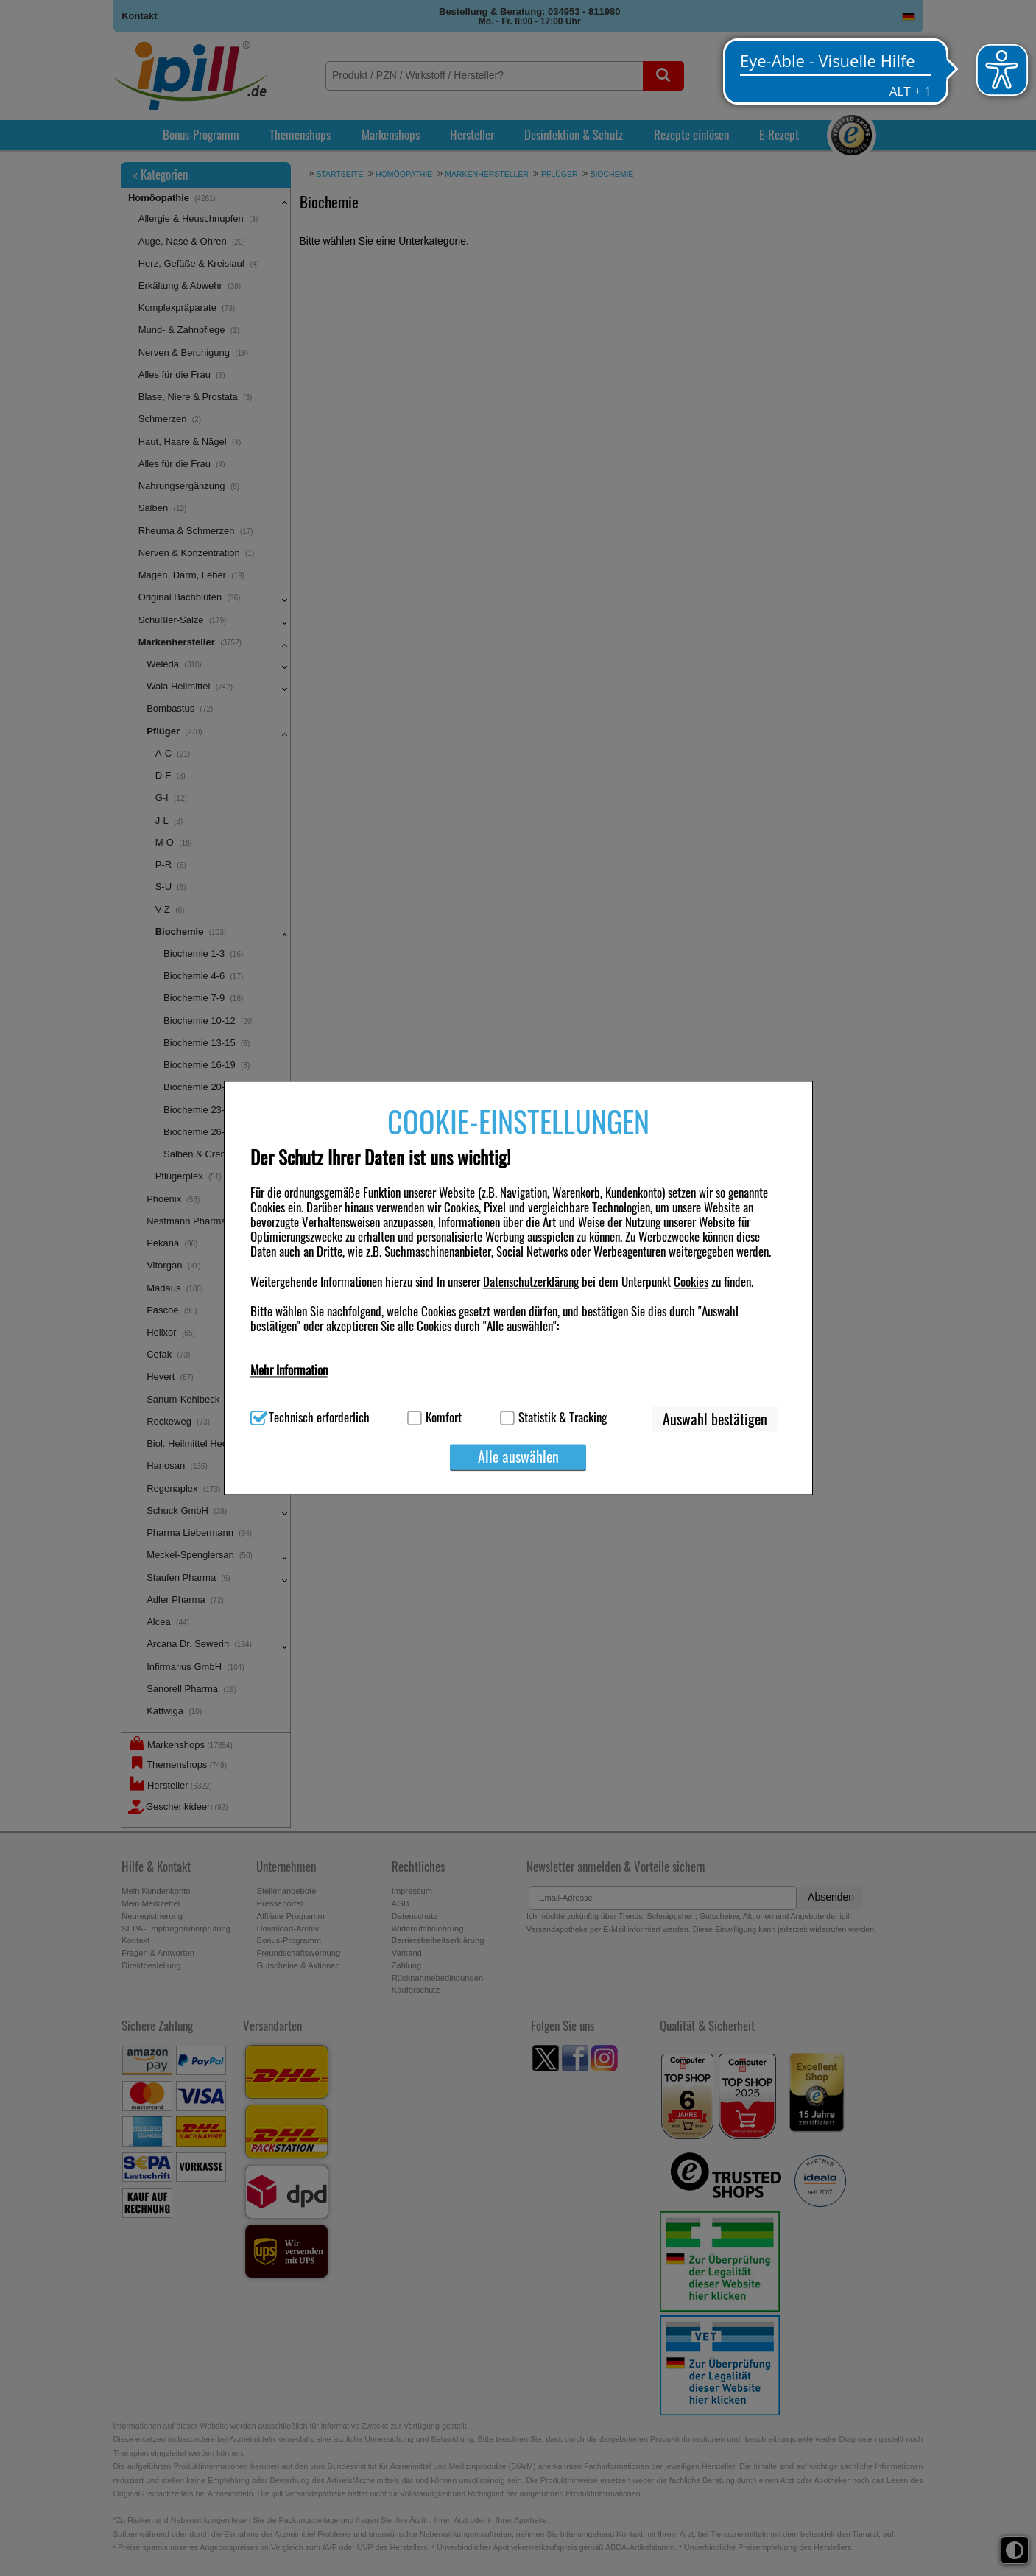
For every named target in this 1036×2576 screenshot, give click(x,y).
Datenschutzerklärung (531, 1281)
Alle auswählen (518, 1457)
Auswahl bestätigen (715, 1419)
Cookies (691, 1281)
